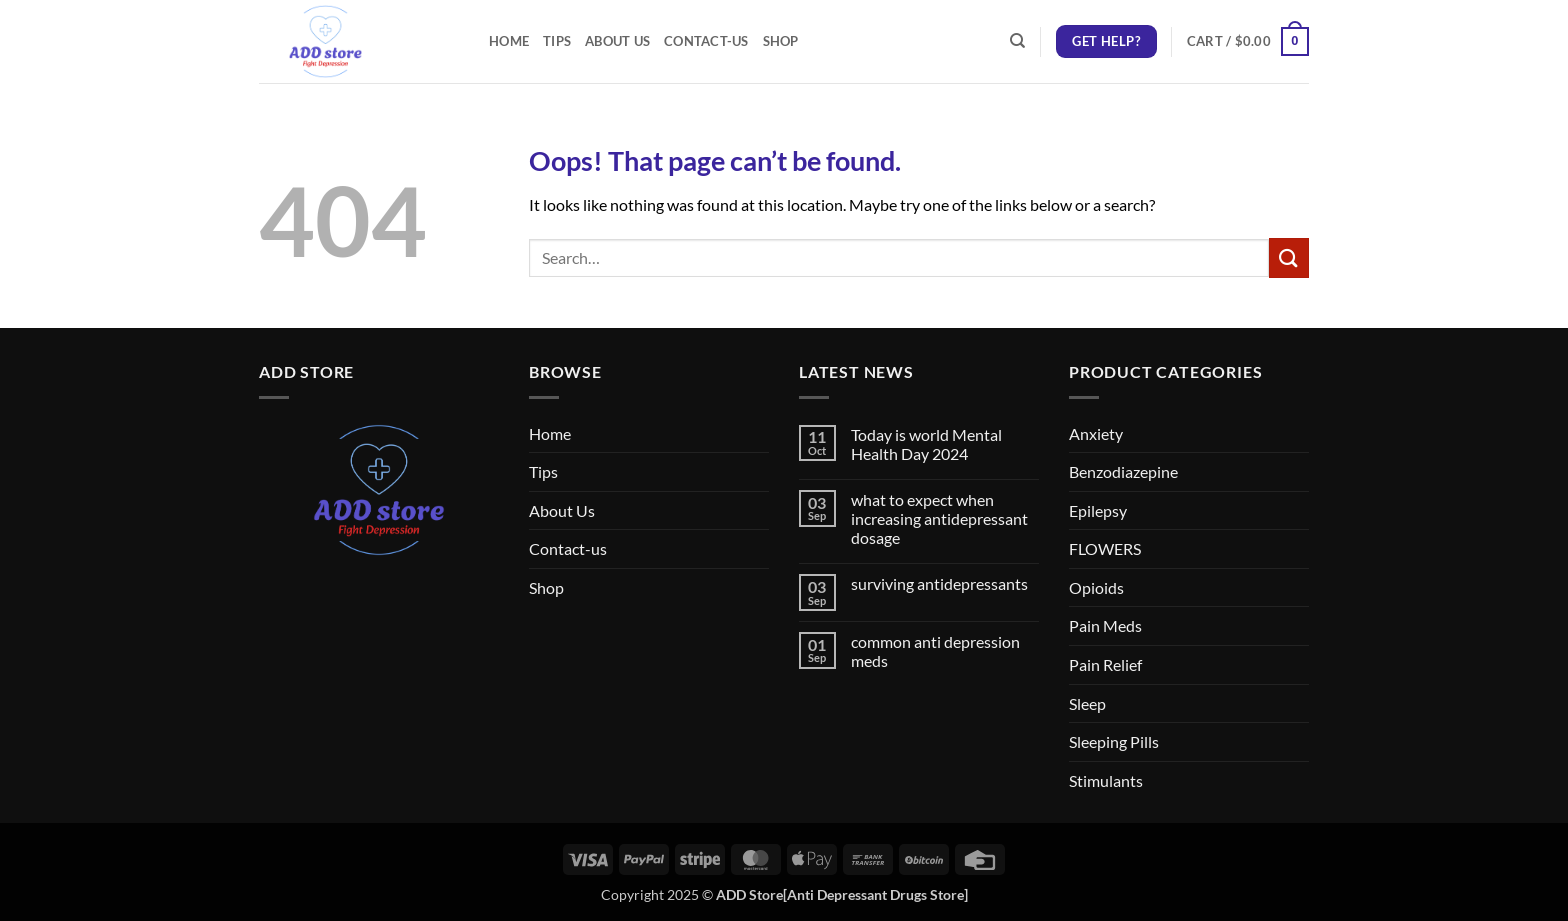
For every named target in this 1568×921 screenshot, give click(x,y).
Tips (557, 41)
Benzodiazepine (1123, 471)
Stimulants (1106, 780)
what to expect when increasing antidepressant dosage (939, 518)
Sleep (1087, 703)
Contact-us (706, 41)
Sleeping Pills (1114, 741)
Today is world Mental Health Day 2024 (926, 444)
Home (509, 41)
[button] (1248, 42)
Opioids (1096, 587)
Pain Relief (1105, 664)
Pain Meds (1105, 625)
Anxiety (1096, 433)
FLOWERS (1105, 548)
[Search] (1017, 41)
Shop (781, 41)
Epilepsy (1098, 510)
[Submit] (1289, 257)
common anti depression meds (935, 651)
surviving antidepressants (939, 583)
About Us (617, 41)
